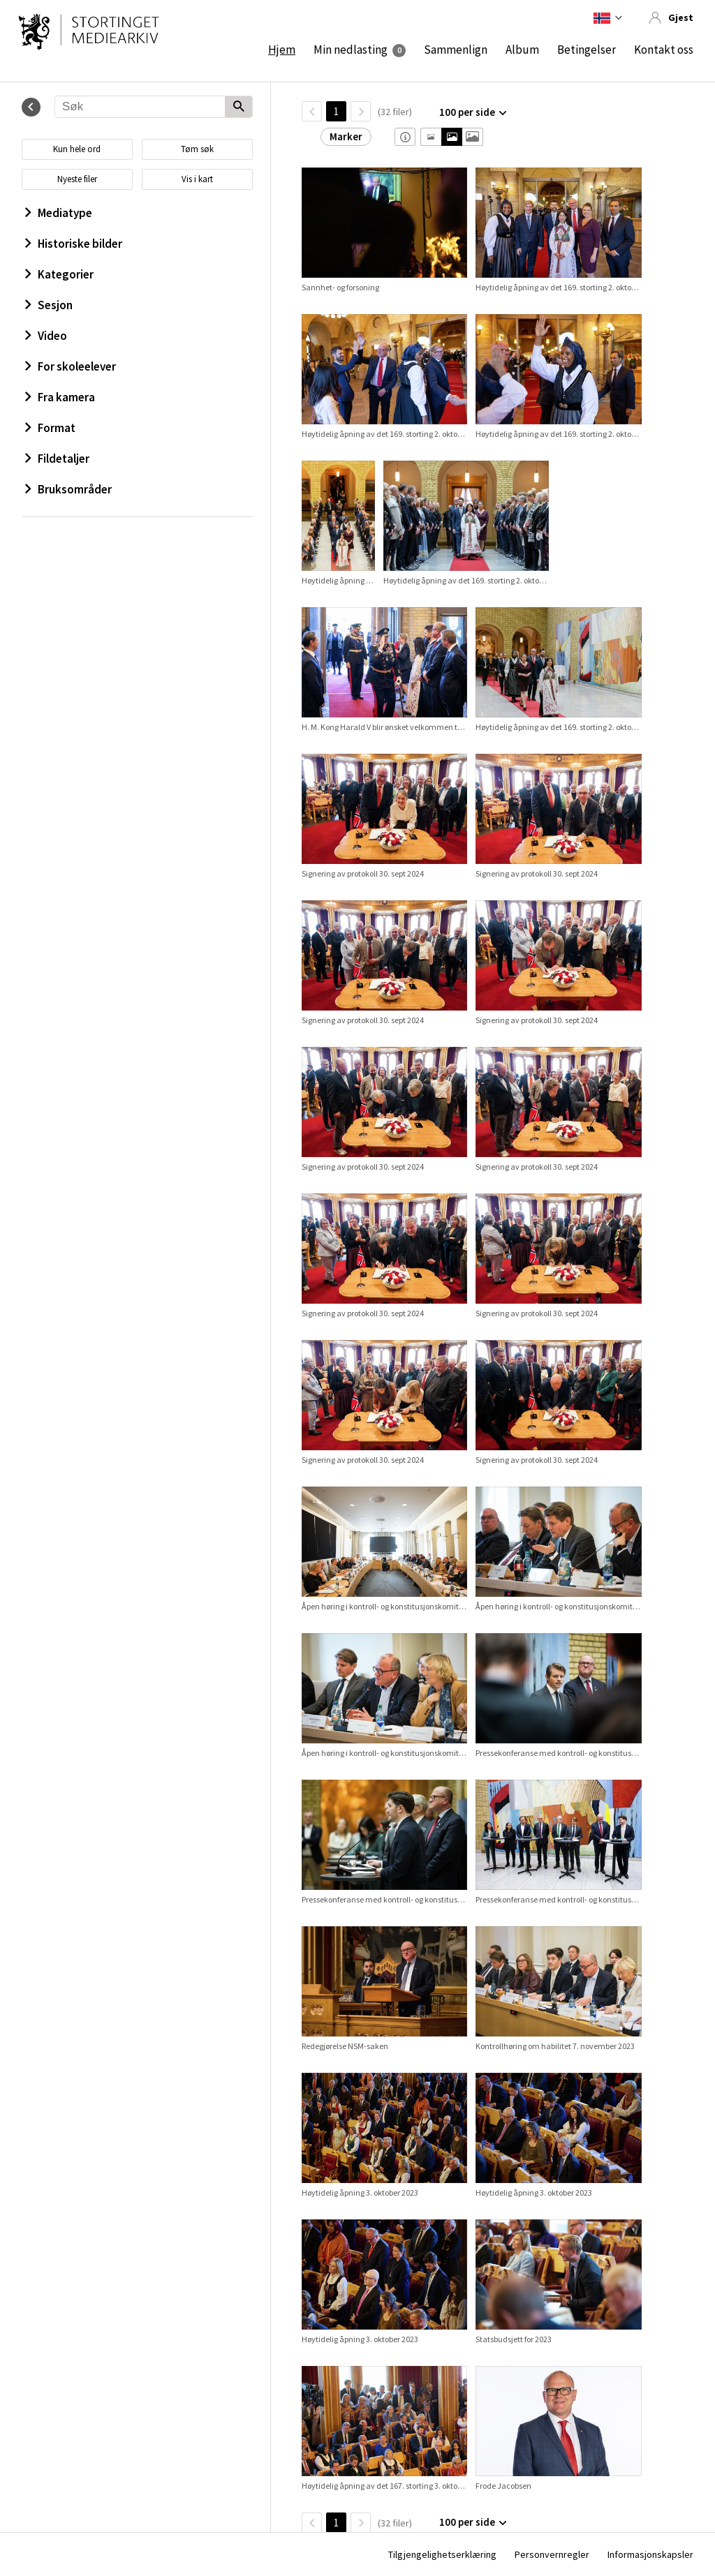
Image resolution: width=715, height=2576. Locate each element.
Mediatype (58, 213)
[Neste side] (361, 111)
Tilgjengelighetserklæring (442, 2554)
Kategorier (59, 274)
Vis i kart (197, 179)
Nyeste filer (77, 179)
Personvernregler (552, 2554)
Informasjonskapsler (650, 2554)
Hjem (281, 49)
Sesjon (49, 305)
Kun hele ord (77, 149)
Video (46, 335)
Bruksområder (68, 489)
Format (50, 427)
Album (522, 49)
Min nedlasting (351, 49)
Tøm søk (197, 149)
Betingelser (586, 49)
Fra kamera (60, 397)
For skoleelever (70, 366)
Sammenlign (455, 49)
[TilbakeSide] (312, 111)
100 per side (467, 112)
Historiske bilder (73, 243)
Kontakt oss (663, 49)
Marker (346, 136)
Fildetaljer (57, 458)
